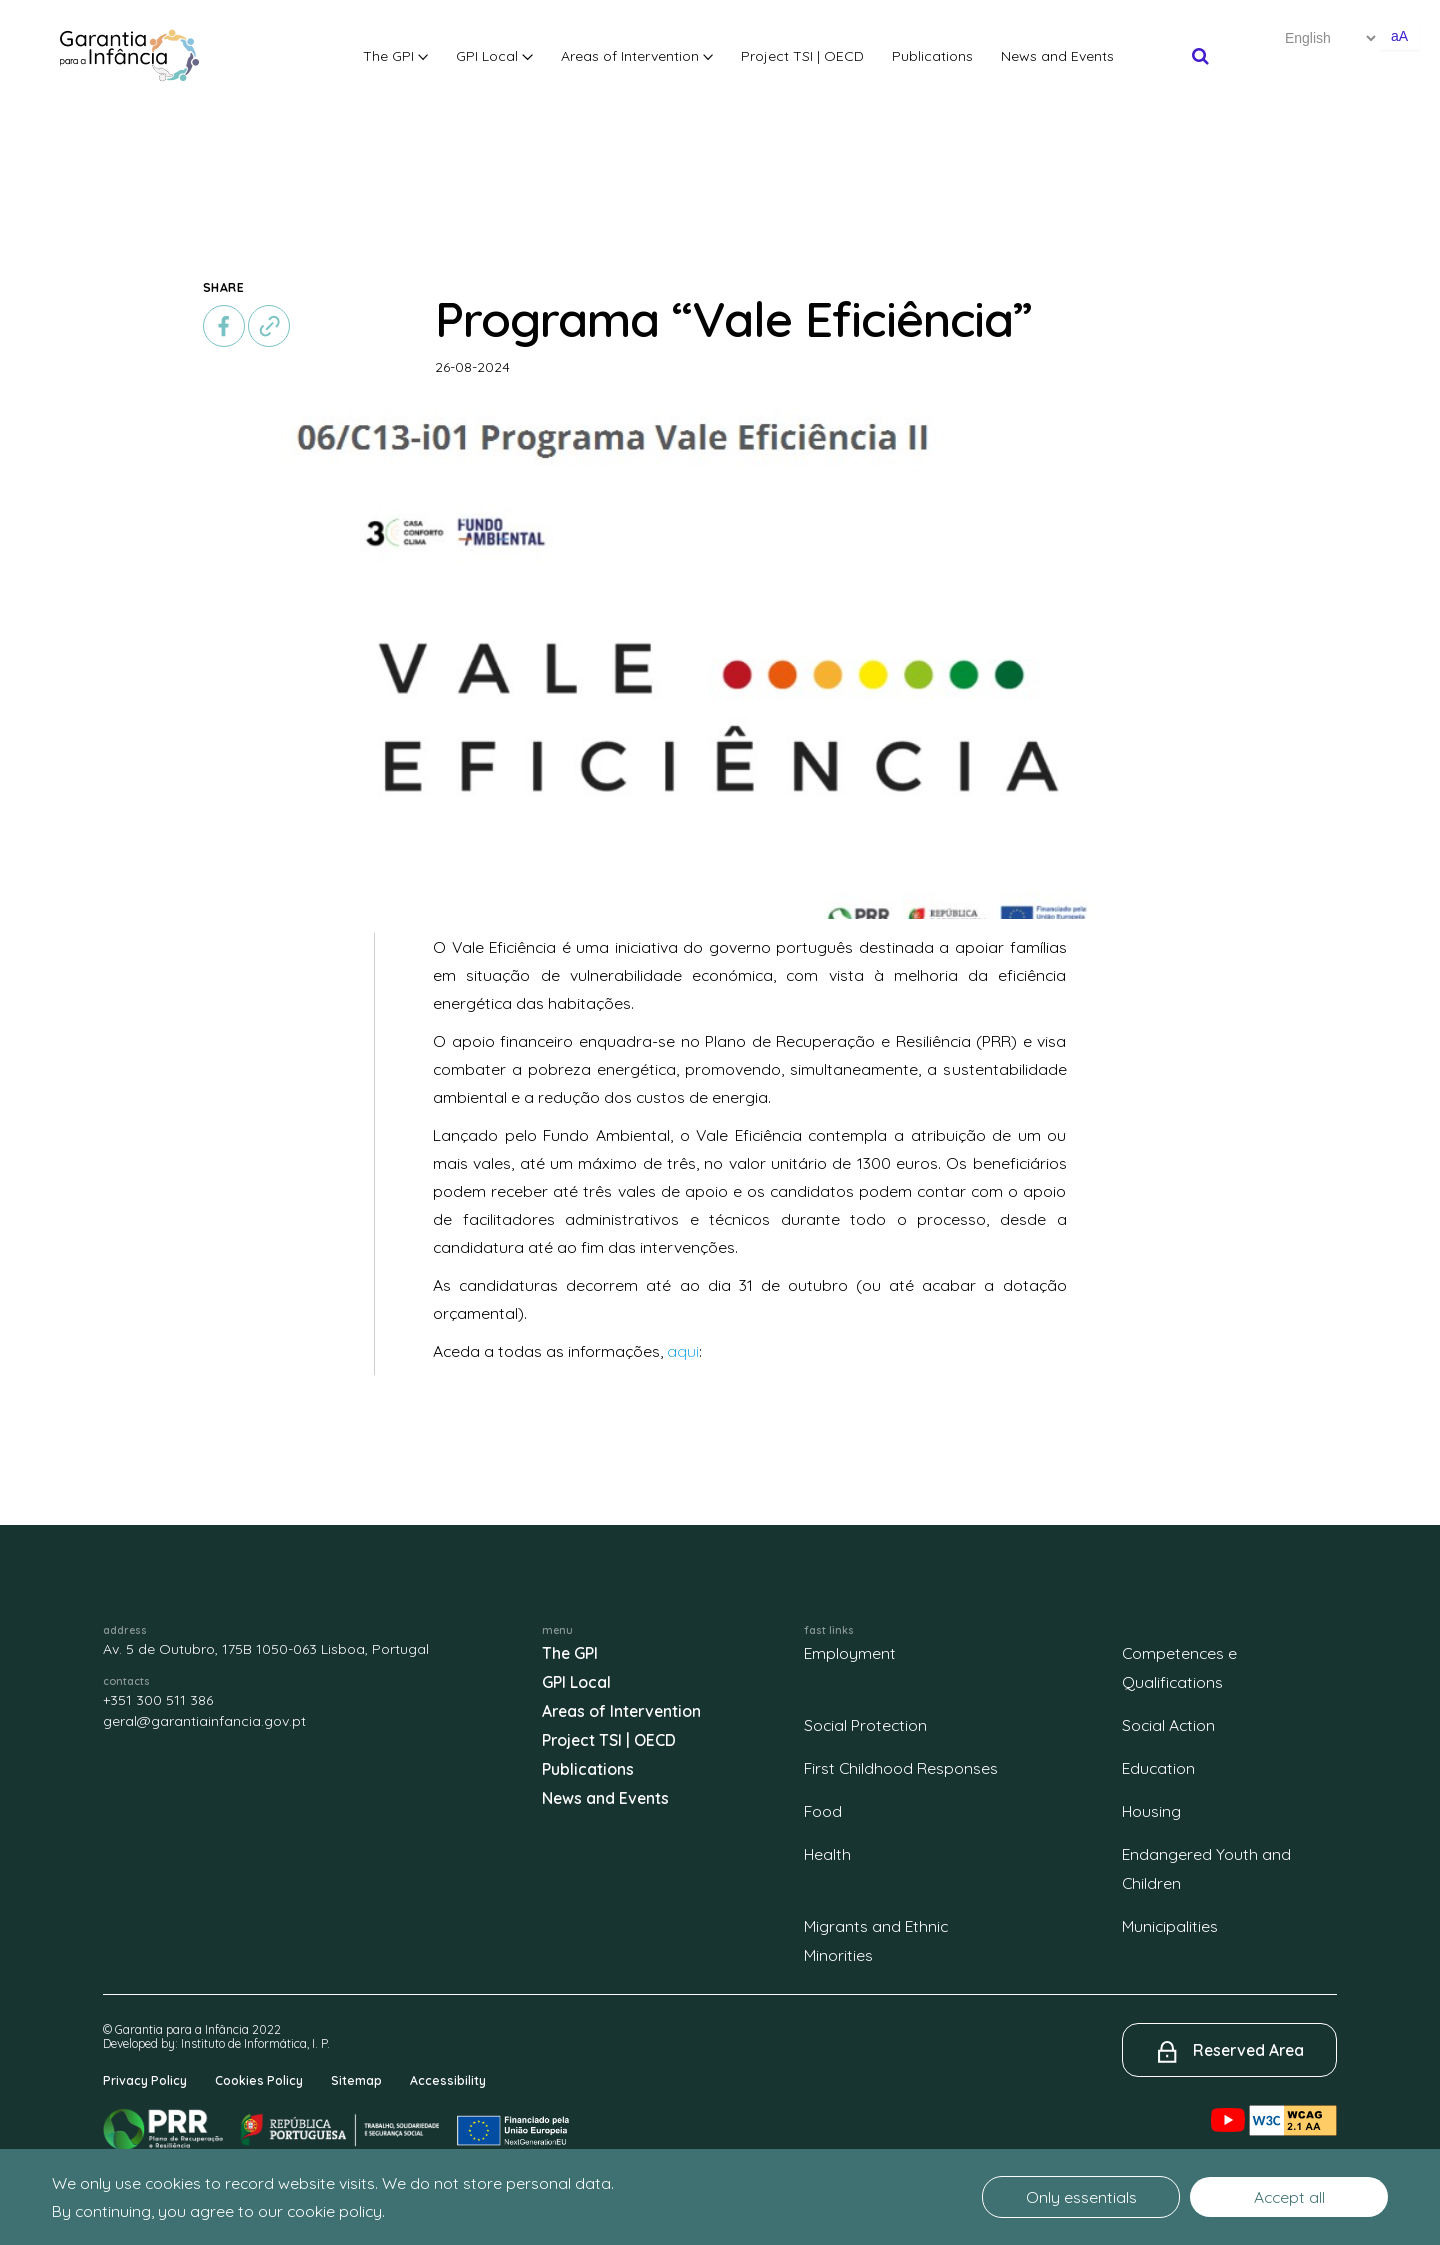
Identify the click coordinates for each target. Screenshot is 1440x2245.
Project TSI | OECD (802, 56)
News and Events (1057, 56)
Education (1158, 1768)
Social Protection (865, 1725)
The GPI (396, 56)
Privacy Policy (145, 2080)
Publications (932, 56)
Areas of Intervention (637, 56)
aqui (683, 1351)
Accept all (1289, 2197)
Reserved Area (1248, 2050)
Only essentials (1081, 2197)
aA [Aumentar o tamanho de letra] (1399, 36)
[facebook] (224, 326)
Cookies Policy (259, 2080)
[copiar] (269, 326)
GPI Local (494, 56)
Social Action (1168, 1725)
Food (823, 1811)
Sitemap (356, 2080)
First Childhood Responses (901, 1768)
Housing (1151, 1811)
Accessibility (448, 2080)
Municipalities (1170, 1926)
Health (827, 1854)
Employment (850, 1653)
